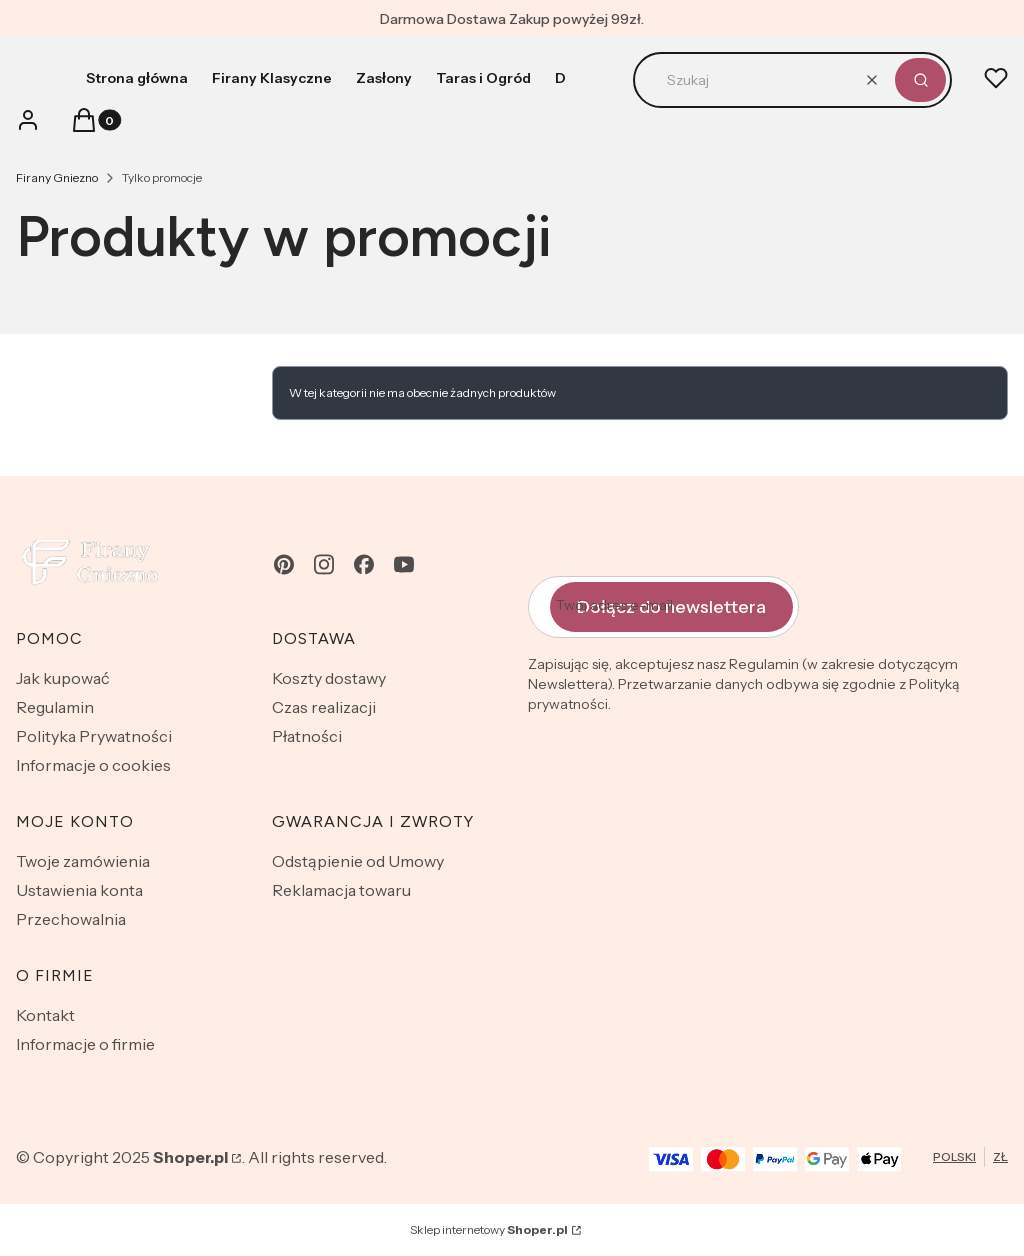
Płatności (307, 736)
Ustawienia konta (79, 890)
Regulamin (55, 707)
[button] (920, 80)
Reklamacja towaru (341, 890)
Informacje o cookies (93, 765)
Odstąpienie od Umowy (358, 861)
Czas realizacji (324, 707)
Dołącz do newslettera (671, 607)
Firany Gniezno (57, 177)
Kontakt (45, 1015)
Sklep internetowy (489, 1229)
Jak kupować (63, 678)
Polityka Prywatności (94, 736)
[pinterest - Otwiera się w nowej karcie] (284, 564)
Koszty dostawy (329, 678)
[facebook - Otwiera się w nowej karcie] (364, 564)
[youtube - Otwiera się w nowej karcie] (404, 564)
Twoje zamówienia (83, 861)
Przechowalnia (71, 919)
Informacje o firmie (85, 1044)
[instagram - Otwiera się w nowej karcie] (324, 564)
